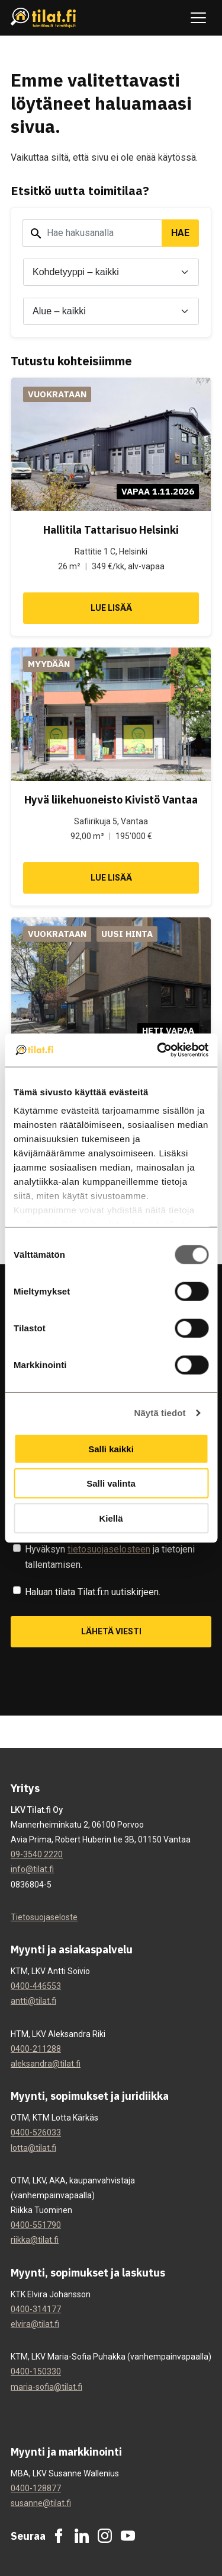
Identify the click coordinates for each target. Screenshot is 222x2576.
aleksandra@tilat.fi (46, 2063)
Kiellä (111, 1518)
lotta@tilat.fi (33, 2148)
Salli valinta (111, 1483)
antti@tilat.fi (33, 2001)
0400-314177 (36, 2309)
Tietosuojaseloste (44, 1917)
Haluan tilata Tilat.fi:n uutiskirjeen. (92, 1592)
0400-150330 (36, 2371)
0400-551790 (36, 2225)
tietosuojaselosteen (108, 1549)
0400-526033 (36, 2132)
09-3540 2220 (37, 1854)
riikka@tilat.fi (35, 2240)
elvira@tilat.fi (35, 2324)
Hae (180, 232)
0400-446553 (36, 1986)
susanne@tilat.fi (41, 2503)
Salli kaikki (111, 1448)
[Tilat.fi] (43, 18)
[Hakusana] (92, 233)
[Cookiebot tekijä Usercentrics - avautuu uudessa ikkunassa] (158, 1050)
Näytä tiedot (160, 1413)
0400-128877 (36, 2488)
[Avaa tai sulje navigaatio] (198, 18)
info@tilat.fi (32, 1869)
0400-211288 (36, 2049)
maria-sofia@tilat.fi (46, 2387)
